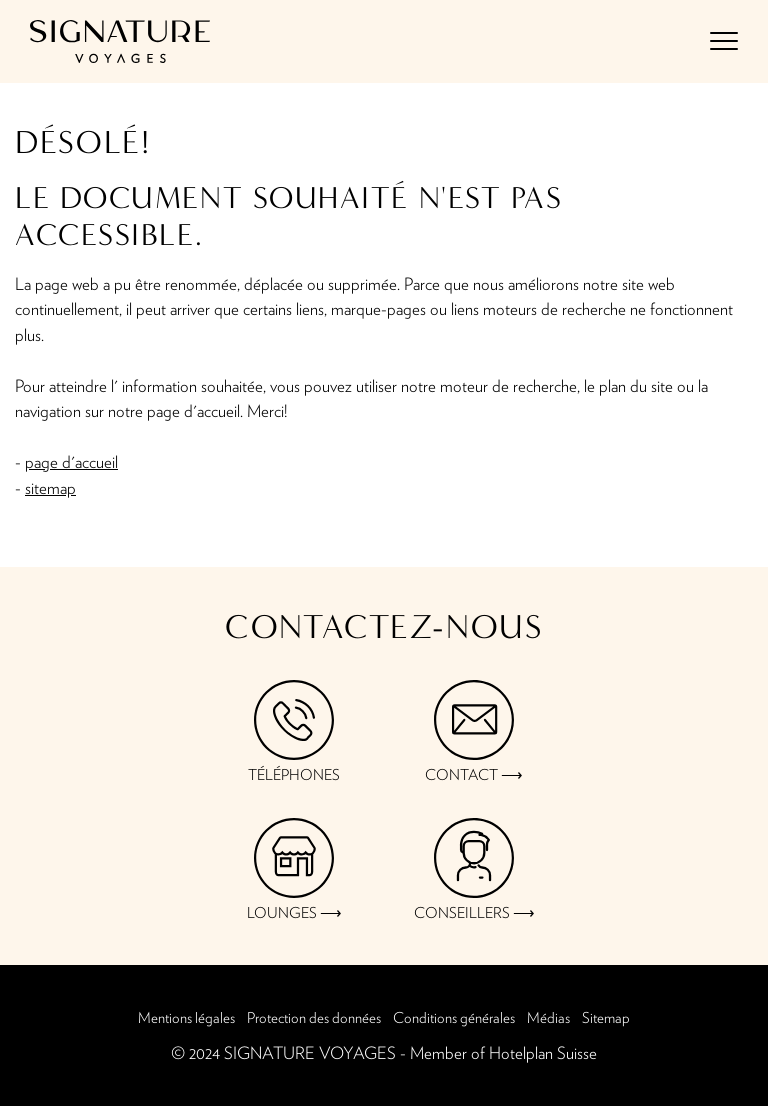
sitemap (50, 488)
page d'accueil (71, 462)
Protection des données (314, 1018)
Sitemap (606, 1018)
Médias (548, 1018)
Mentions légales (186, 1018)
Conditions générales (454, 1018)
